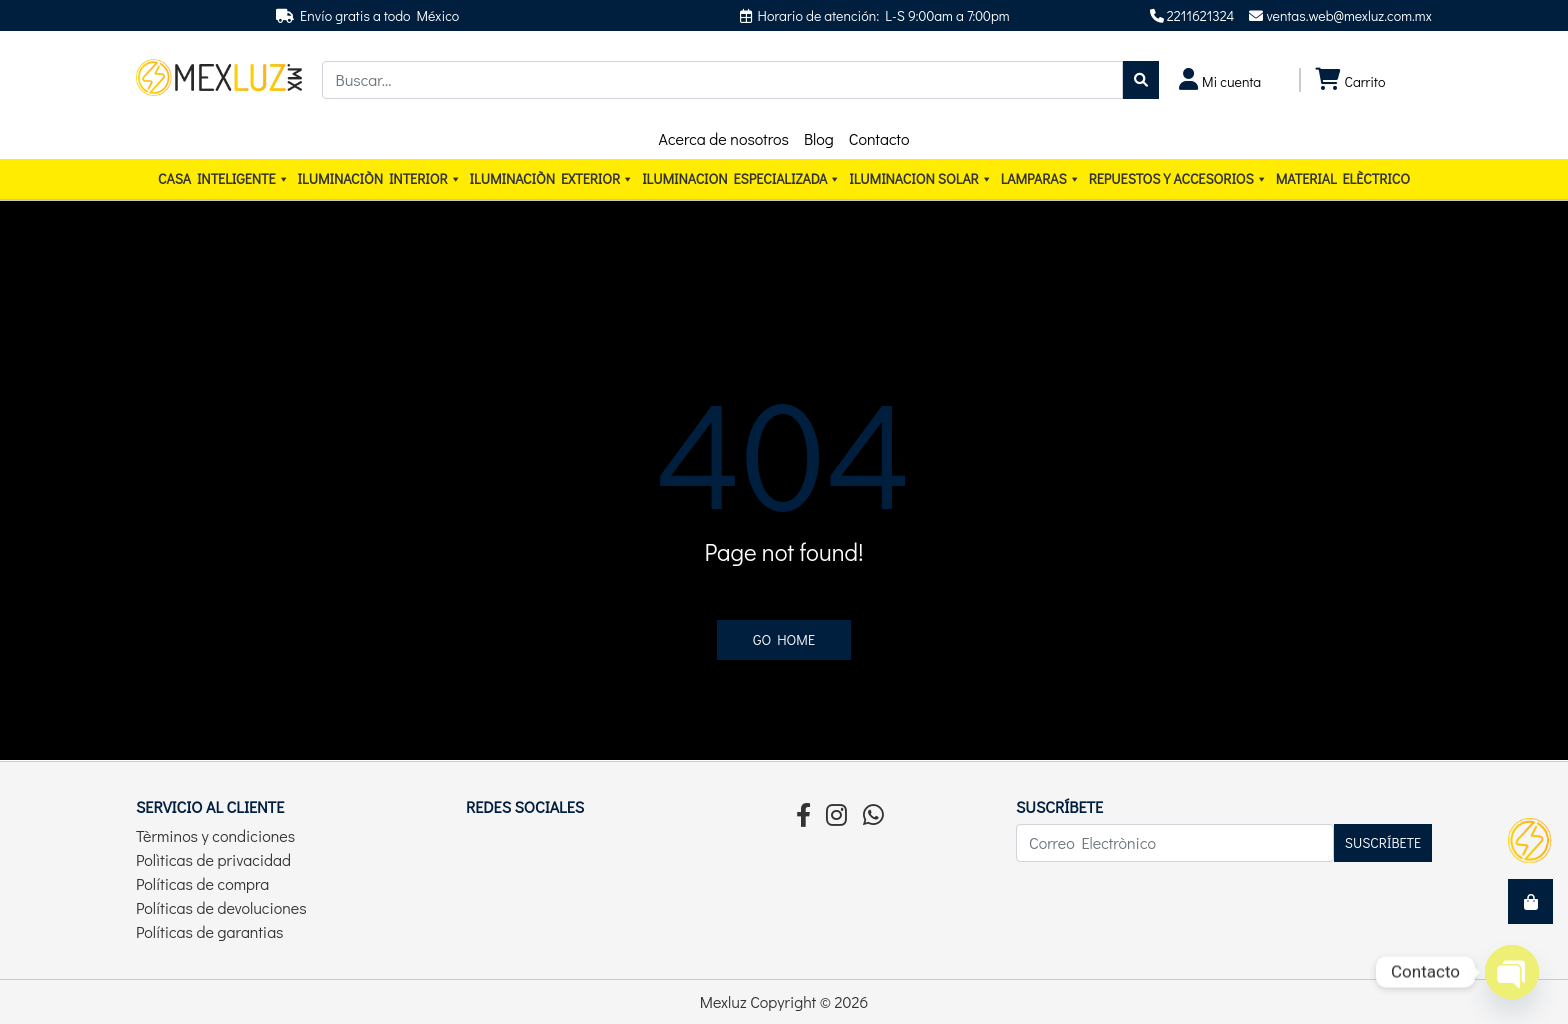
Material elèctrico (1343, 178)
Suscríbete (1383, 842)
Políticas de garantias (210, 931)
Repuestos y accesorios (1178, 179)
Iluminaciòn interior (380, 179)
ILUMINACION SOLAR (920, 179)
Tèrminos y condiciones (215, 835)
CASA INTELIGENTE (224, 179)
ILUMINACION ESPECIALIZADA (741, 179)
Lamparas (1041, 179)
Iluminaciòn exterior (552, 179)
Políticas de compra (202, 883)
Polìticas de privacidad (213, 859)
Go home (784, 639)
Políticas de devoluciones (221, 907)
